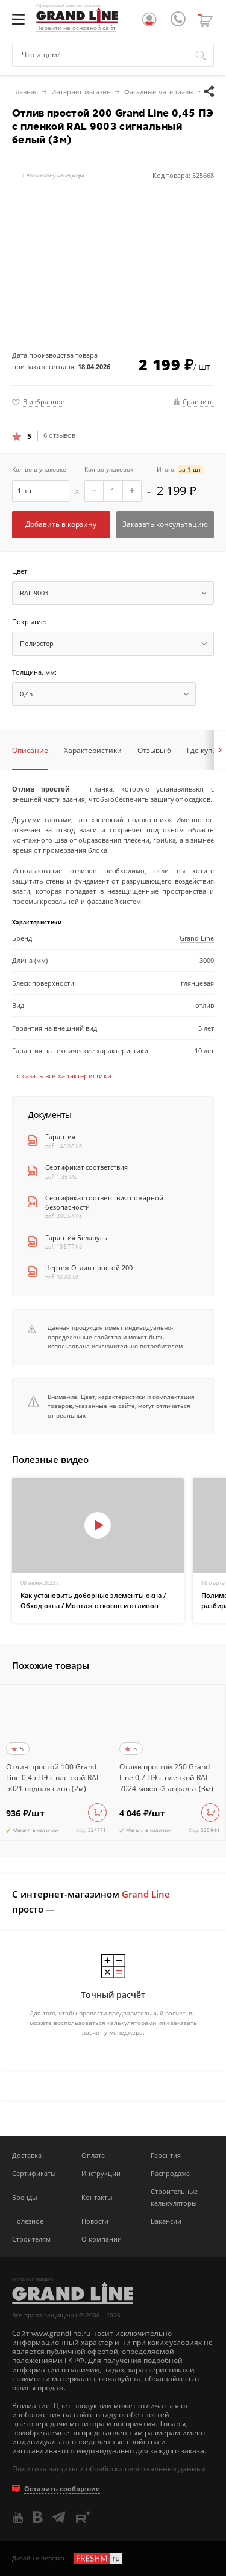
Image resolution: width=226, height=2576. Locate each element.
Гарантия (60, 1137)
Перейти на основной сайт (76, 28)
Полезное (27, 2220)
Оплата (93, 2155)
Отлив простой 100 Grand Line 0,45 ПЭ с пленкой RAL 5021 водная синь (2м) (53, 1778)
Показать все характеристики (61, 1075)
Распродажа (170, 2173)
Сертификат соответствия (86, 1167)
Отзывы (154, 750)
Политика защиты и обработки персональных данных (109, 2469)
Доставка (27, 2155)
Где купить (206, 750)
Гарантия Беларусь (76, 1238)
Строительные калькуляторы (174, 2197)
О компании (101, 2238)
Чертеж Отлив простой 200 (89, 1268)
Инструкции (101, 2173)
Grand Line (197, 937)
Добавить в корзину (60, 524)
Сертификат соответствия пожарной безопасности (104, 1202)
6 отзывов (59, 435)
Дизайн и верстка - (68, 2558)
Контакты (96, 2197)
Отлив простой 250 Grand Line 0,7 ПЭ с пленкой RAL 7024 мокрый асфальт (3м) (166, 1778)
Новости (94, 2220)
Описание (30, 750)
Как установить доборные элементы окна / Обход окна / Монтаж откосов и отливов (93, 1600)
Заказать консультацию (165, 524)
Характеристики (93, 750)
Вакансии (166, 2220)
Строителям (31, 2238)
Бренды (24, 2197)
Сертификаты (33, 2173)
